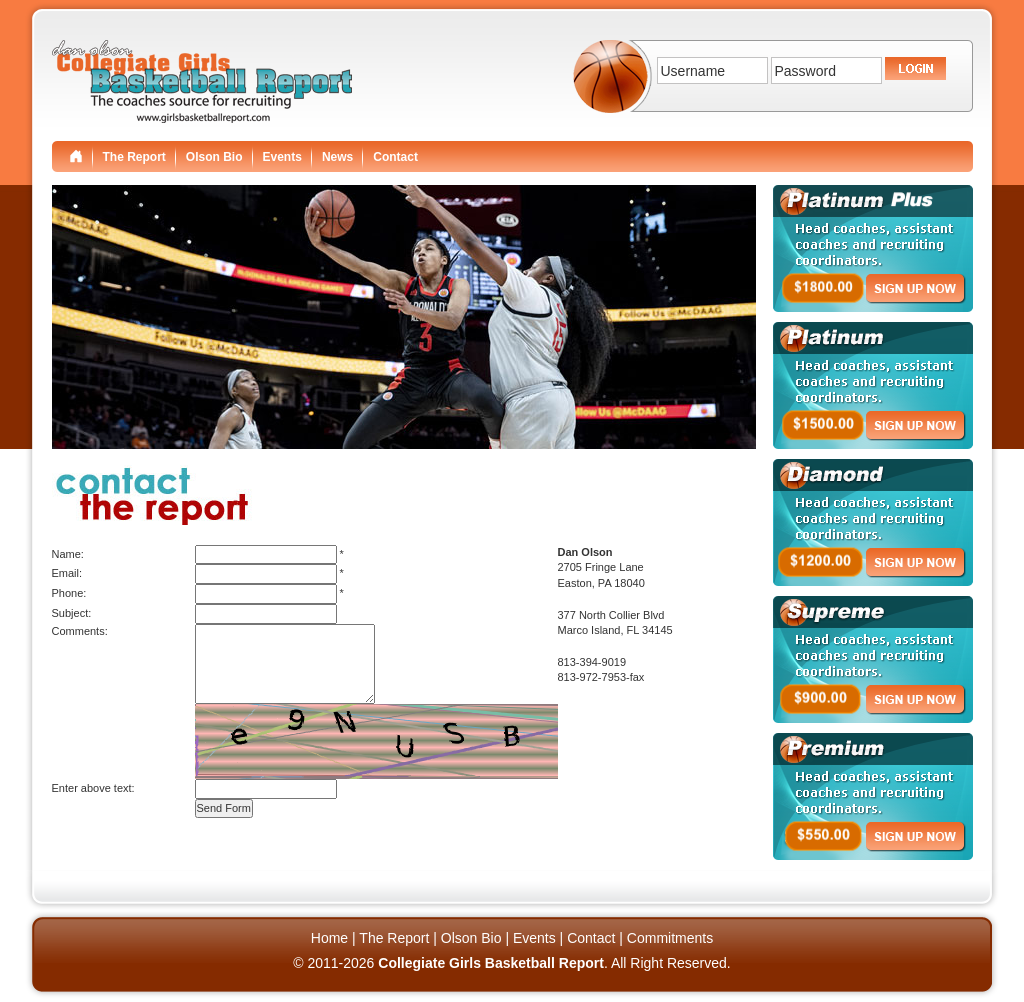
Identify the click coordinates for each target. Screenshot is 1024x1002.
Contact (395, 157)
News (337, 157)
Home (329, 938)
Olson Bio (214, 157)
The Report (134, 157)
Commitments (670, 938)
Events (282, 157)
